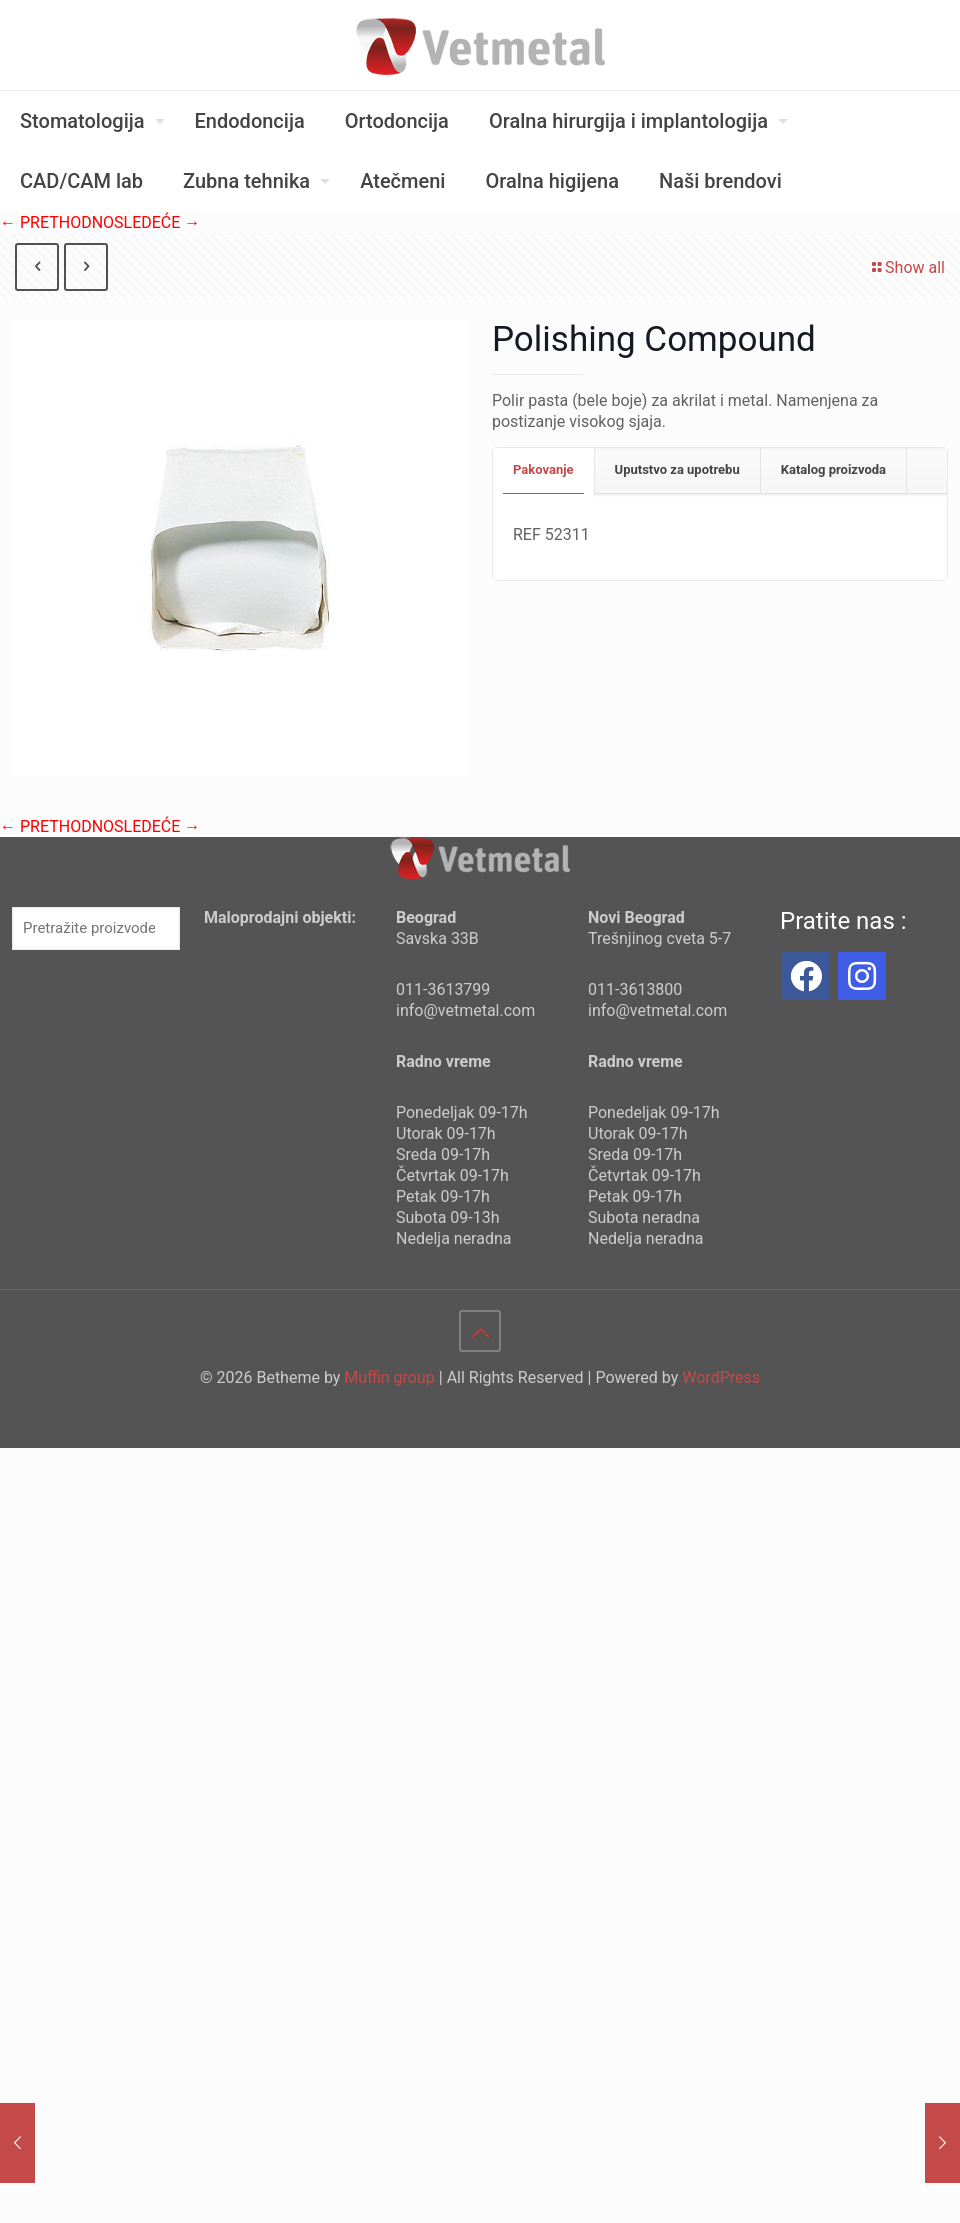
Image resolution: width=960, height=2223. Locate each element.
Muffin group (389, 1377)
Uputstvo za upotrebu (677, 469)
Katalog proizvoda (833, 469)
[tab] (544, 470)
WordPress (721, 1377)
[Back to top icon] (480, 1331)
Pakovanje (543, 469)
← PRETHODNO (57, 222)
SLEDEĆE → (157, 222)
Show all (907, 267)
